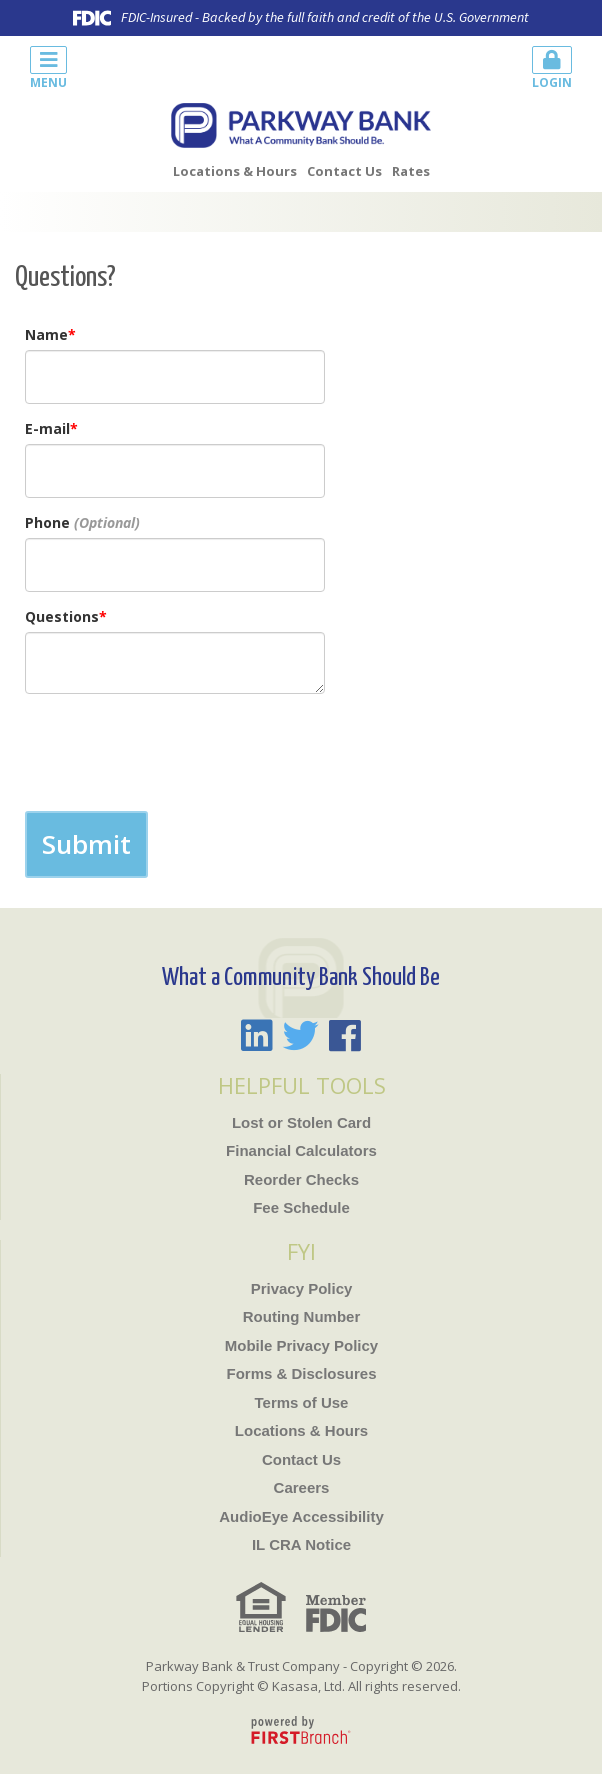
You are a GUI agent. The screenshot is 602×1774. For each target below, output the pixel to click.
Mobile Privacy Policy (301, 1345)
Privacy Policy (302, 1288)
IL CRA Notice (301, 1544)
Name (46, 334)
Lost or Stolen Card (301, 1122)
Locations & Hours (235, 171)
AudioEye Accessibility (301, 1516)
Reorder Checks (301, 1179)
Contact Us (344, 171)
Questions (62, 616)
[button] (158, 64)
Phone (47, 522)
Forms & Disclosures (301, 1373)
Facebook (345, 1036)
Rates (411, 171)
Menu (48, 68)
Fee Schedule (301, 1207)
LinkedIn (257, 1036)
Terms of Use (302, 1402)
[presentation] (177, 752)
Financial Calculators (301, 1150)
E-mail (47, 428)
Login (552, 68)
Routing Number (302, 1316)
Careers (302, 1487)
